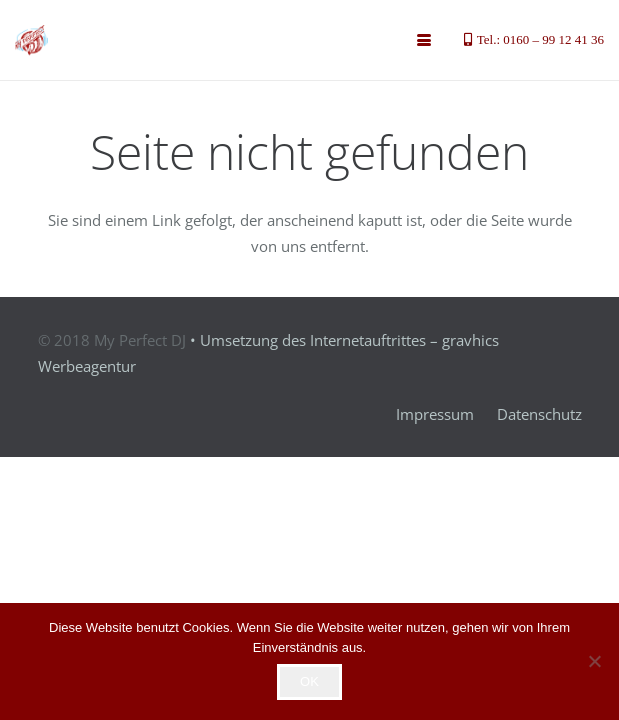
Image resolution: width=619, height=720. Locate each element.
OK (309, 681)
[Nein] (594, 661)
